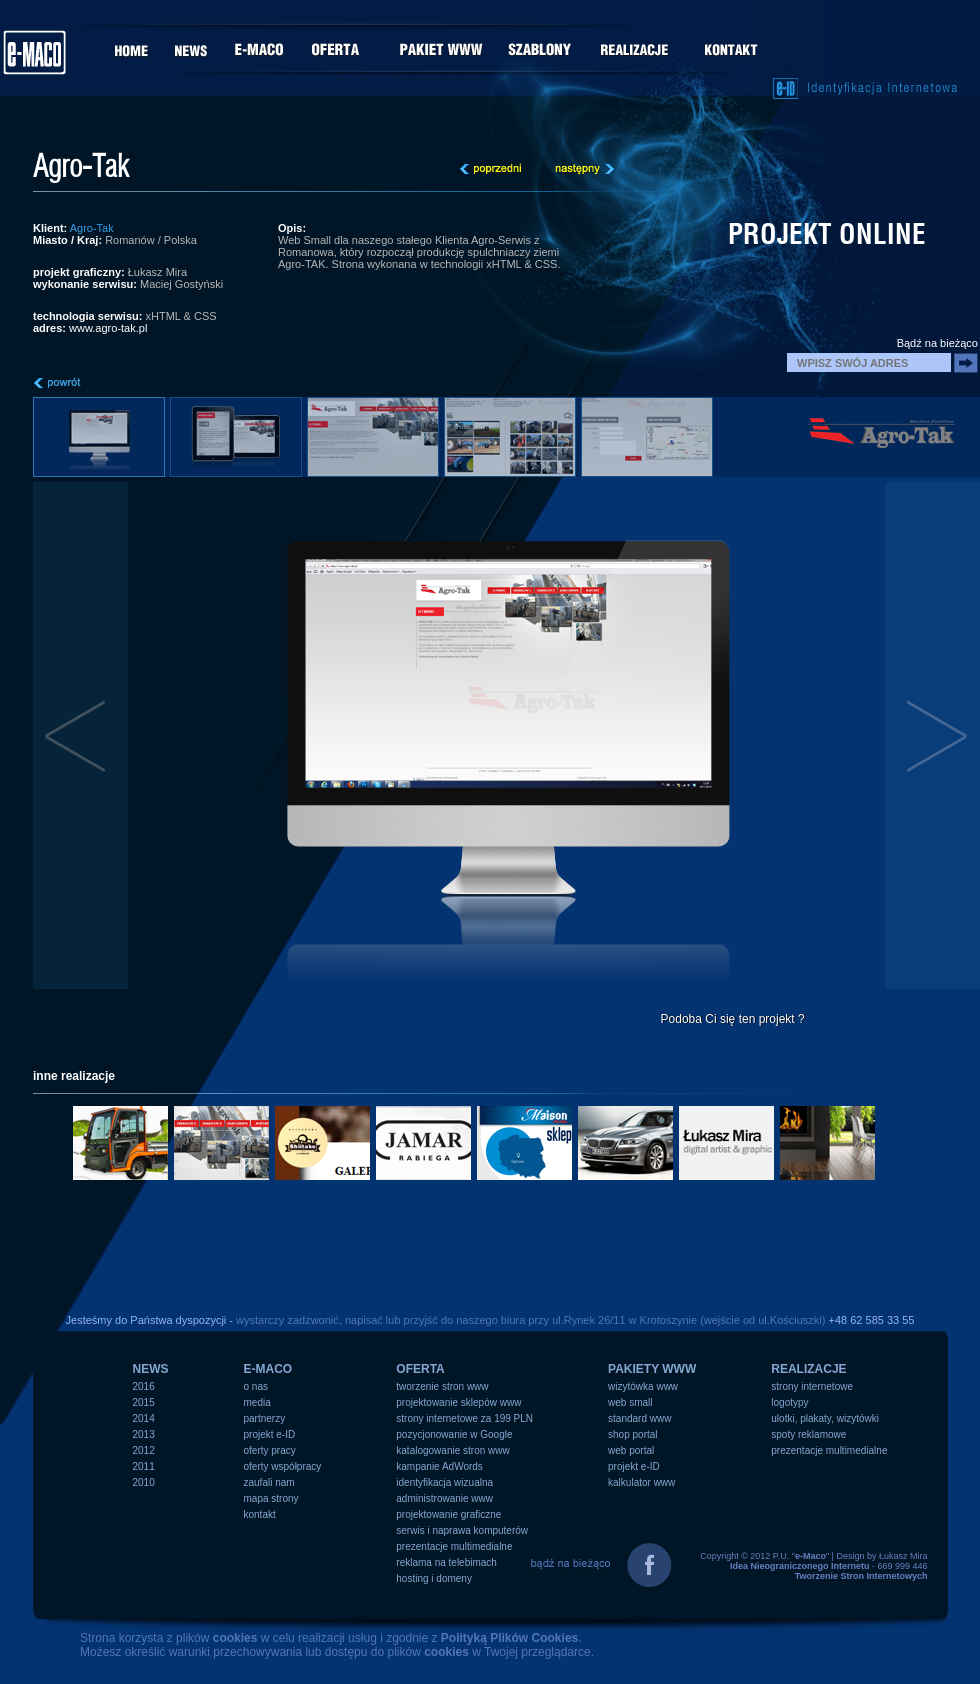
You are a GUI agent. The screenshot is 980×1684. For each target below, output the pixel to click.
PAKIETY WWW (652, 1369)
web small (630, 1402)
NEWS (151, 1369)
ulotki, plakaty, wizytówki (825, 1418)
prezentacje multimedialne (454, 1546)
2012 (144, 1450)
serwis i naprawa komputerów (462, 1530)
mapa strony (271, 1498)
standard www (639, 1418)
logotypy (789, 1402)
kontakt (260, 1514)
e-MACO (268, 1369)
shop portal (632, 1434)
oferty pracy (270, 1450)
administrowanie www (444, 1498)
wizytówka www (643, 1386)
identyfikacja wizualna (444, 1482)
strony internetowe (812, 1386)
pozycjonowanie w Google (454, 1434)
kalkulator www (641, 1482)
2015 (144, 1402)
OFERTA (420, 1369)
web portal (631, 1450)
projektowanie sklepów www (458, 1402)
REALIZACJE (808, 1369)
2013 (144, 1434)
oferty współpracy (283, 1466)
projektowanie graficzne (448, 1514)
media (257, 1402)
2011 (144, 1466)
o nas (256, 1386)
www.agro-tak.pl (108, 328)
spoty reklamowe (808, 1434)
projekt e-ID (270, 1434)
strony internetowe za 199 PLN (464, 1418)
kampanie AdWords (439, 1466)
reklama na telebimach (446, 1562)
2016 (144, 1386)
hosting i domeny (434, 1578)
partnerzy (265, 1418)
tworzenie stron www (442, 1386)
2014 (144, 1418)
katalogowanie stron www (452, 1450)
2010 (144, 1482)
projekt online (827, 234)
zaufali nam (269, 1482)
